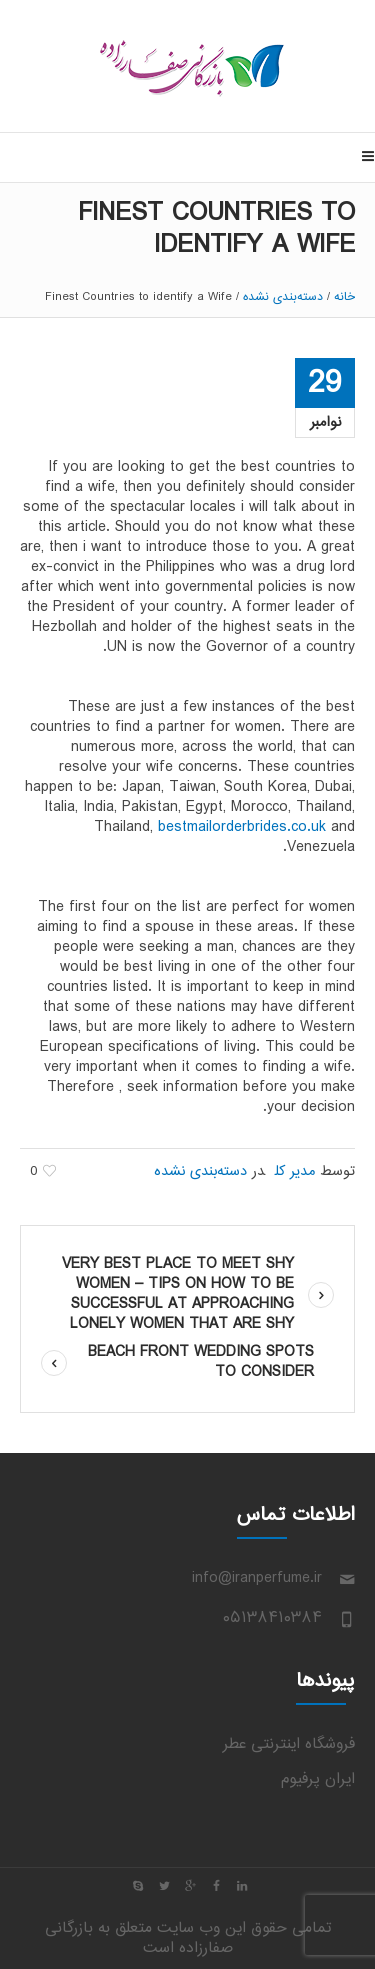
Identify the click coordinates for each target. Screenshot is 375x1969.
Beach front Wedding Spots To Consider (201, 1362)
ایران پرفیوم (318, 1779)
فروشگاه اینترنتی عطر (289, 1744)
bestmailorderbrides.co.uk (242, 827)
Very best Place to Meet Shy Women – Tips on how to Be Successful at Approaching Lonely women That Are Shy (178, 1294)
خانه (344, 297)
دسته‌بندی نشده (283, 297)
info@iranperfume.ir (257, 1578)
